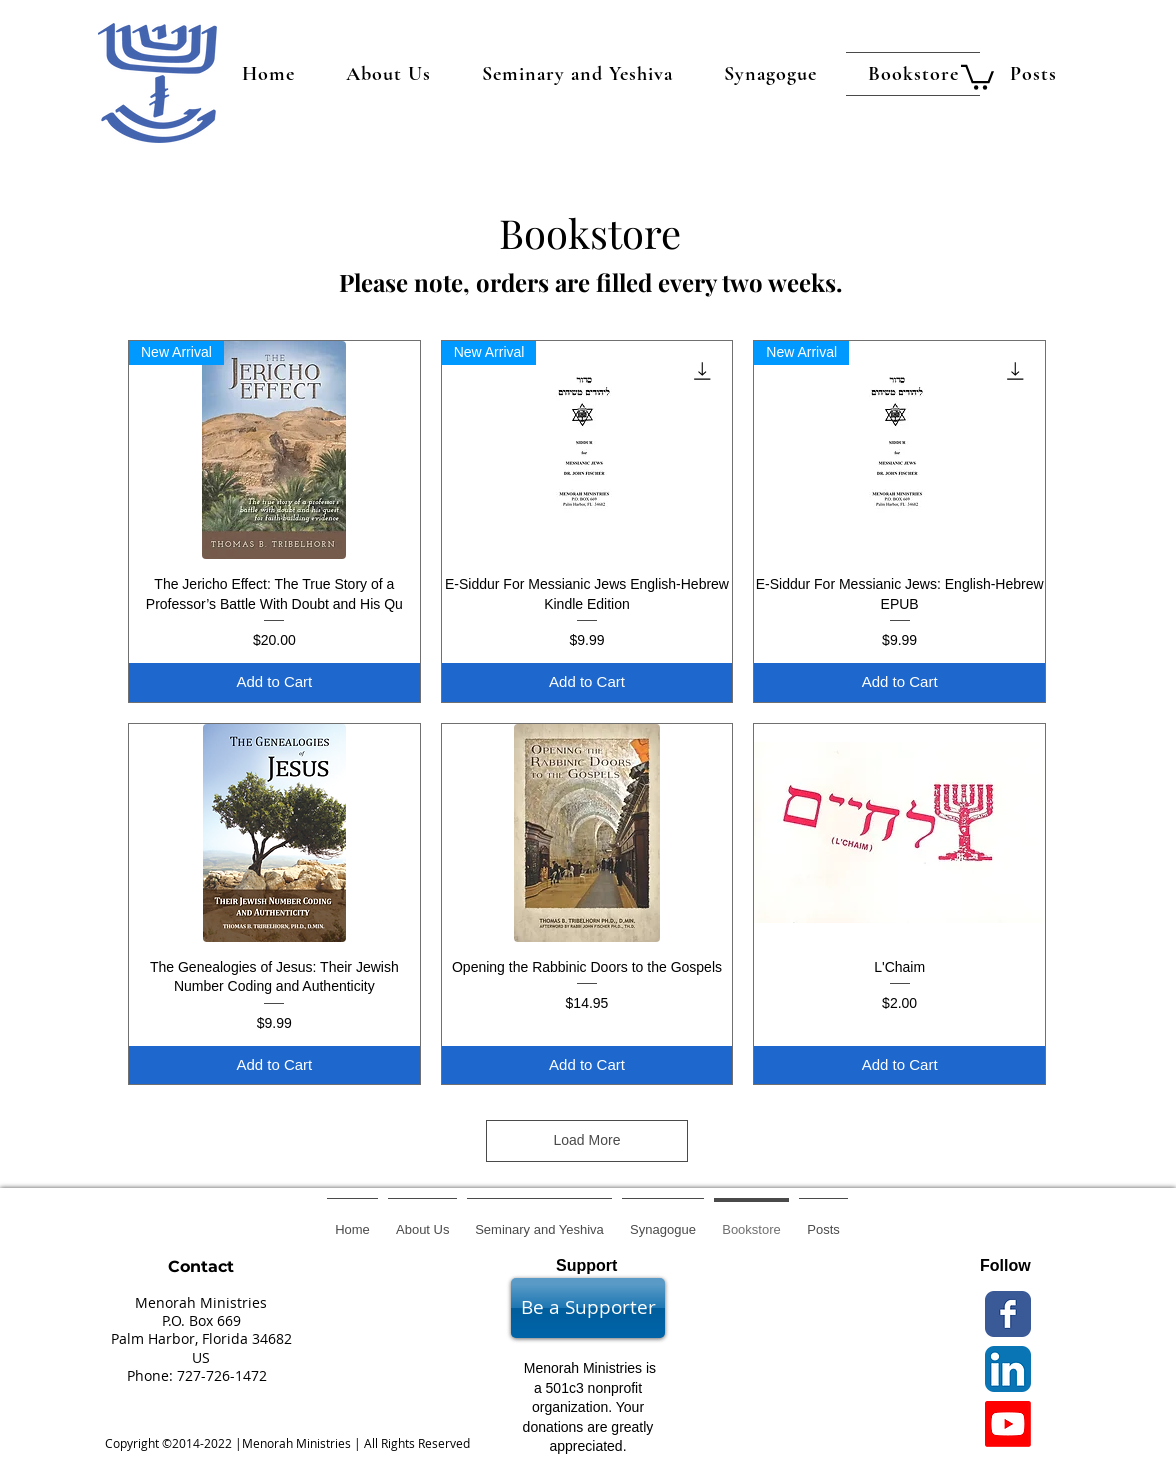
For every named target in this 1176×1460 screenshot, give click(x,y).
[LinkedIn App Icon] (1008, 1369)
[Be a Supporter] (588, 1308)
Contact (201, 1266)
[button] (977, 76)
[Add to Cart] (274, 682)
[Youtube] (1008, 1424)
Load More (587, 1140)
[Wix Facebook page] (1008, 1314)
